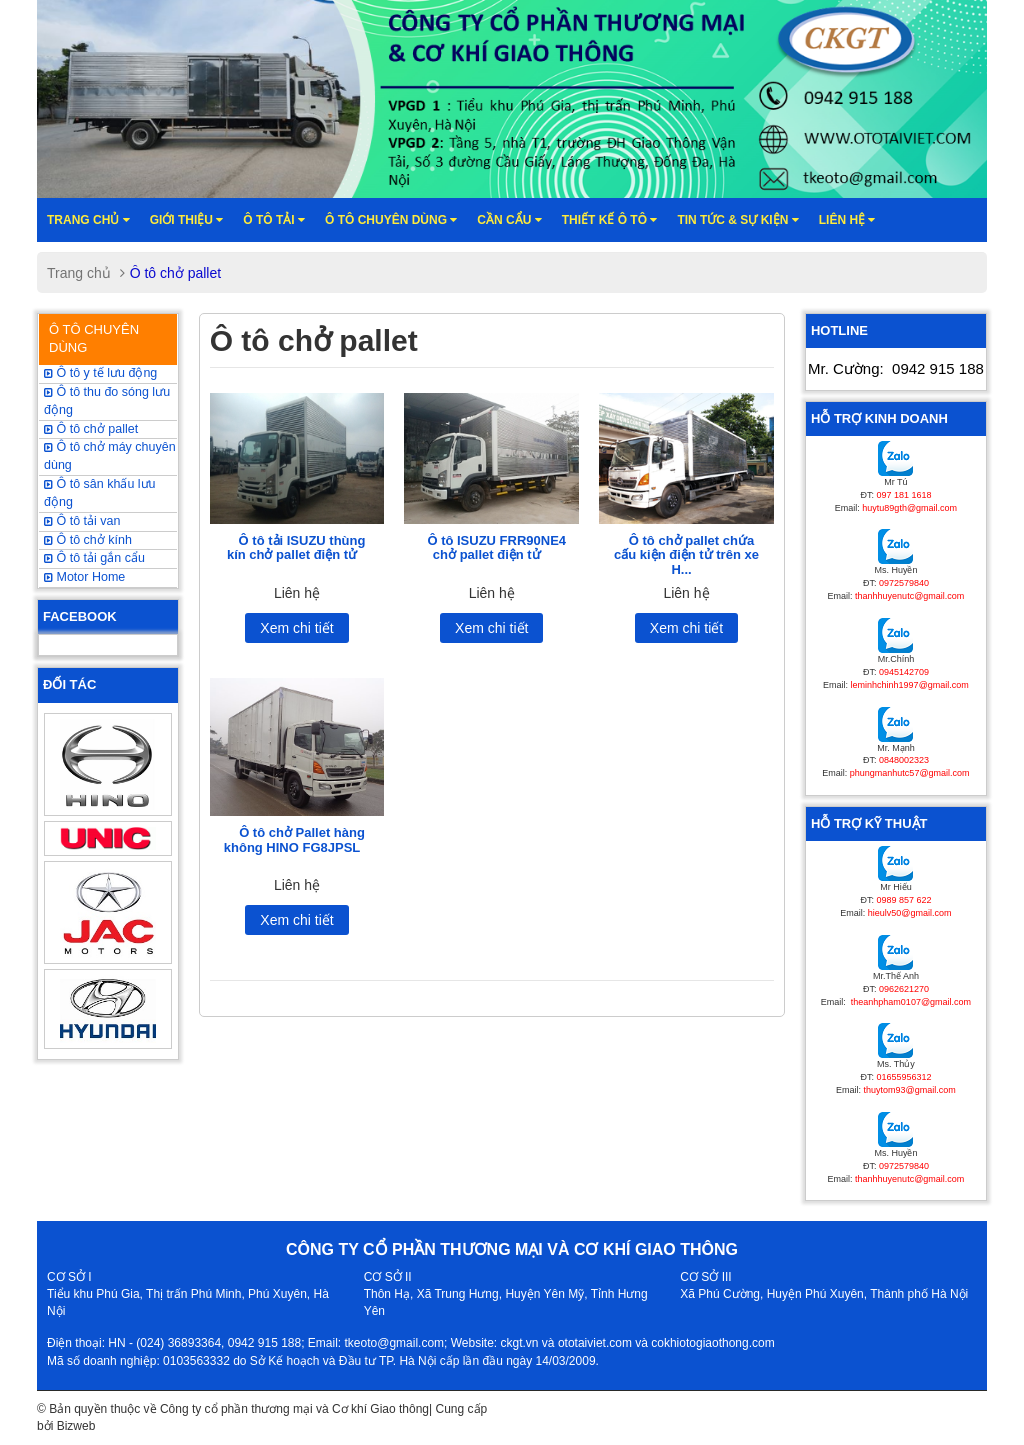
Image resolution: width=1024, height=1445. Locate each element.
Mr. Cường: (896, 368)
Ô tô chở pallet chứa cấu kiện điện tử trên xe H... (686, 555)
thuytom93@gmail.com (910, 1090)
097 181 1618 (903, 495)
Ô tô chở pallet (91, 429)
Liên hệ (847, 220)
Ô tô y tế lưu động (100, 373)
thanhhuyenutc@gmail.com (909, 596)
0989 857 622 (903, 900)
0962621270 (904, 989)
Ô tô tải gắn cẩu (94, 558)
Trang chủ (88, 220)
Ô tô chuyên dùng (391, 220)
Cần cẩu (509, 220)
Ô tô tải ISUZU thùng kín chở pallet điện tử (296, 547)
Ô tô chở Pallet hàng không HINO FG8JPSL (294, 839)
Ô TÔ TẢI (274, 220)
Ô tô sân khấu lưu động (100, 493)
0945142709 (904, 672)
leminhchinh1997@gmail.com (910, 685)
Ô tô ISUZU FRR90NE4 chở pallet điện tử (496, 547)
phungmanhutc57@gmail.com (910, 773)
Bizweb (76, 1426)
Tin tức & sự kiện (737, 220)
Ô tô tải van (82, 521)
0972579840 (904, 583)
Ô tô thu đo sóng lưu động (107, 401)
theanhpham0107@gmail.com (909, 1002)
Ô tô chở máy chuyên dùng (110, 456)
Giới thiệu (187, 220)
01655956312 (903, 1077)
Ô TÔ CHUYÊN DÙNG (94, 339)
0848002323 (904, 760)
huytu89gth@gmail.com (909, 508)
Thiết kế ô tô (610, 220)
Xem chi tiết (296, 628)
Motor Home (84, 577)
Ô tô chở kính (88, 540)
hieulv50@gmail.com (910, 913)
